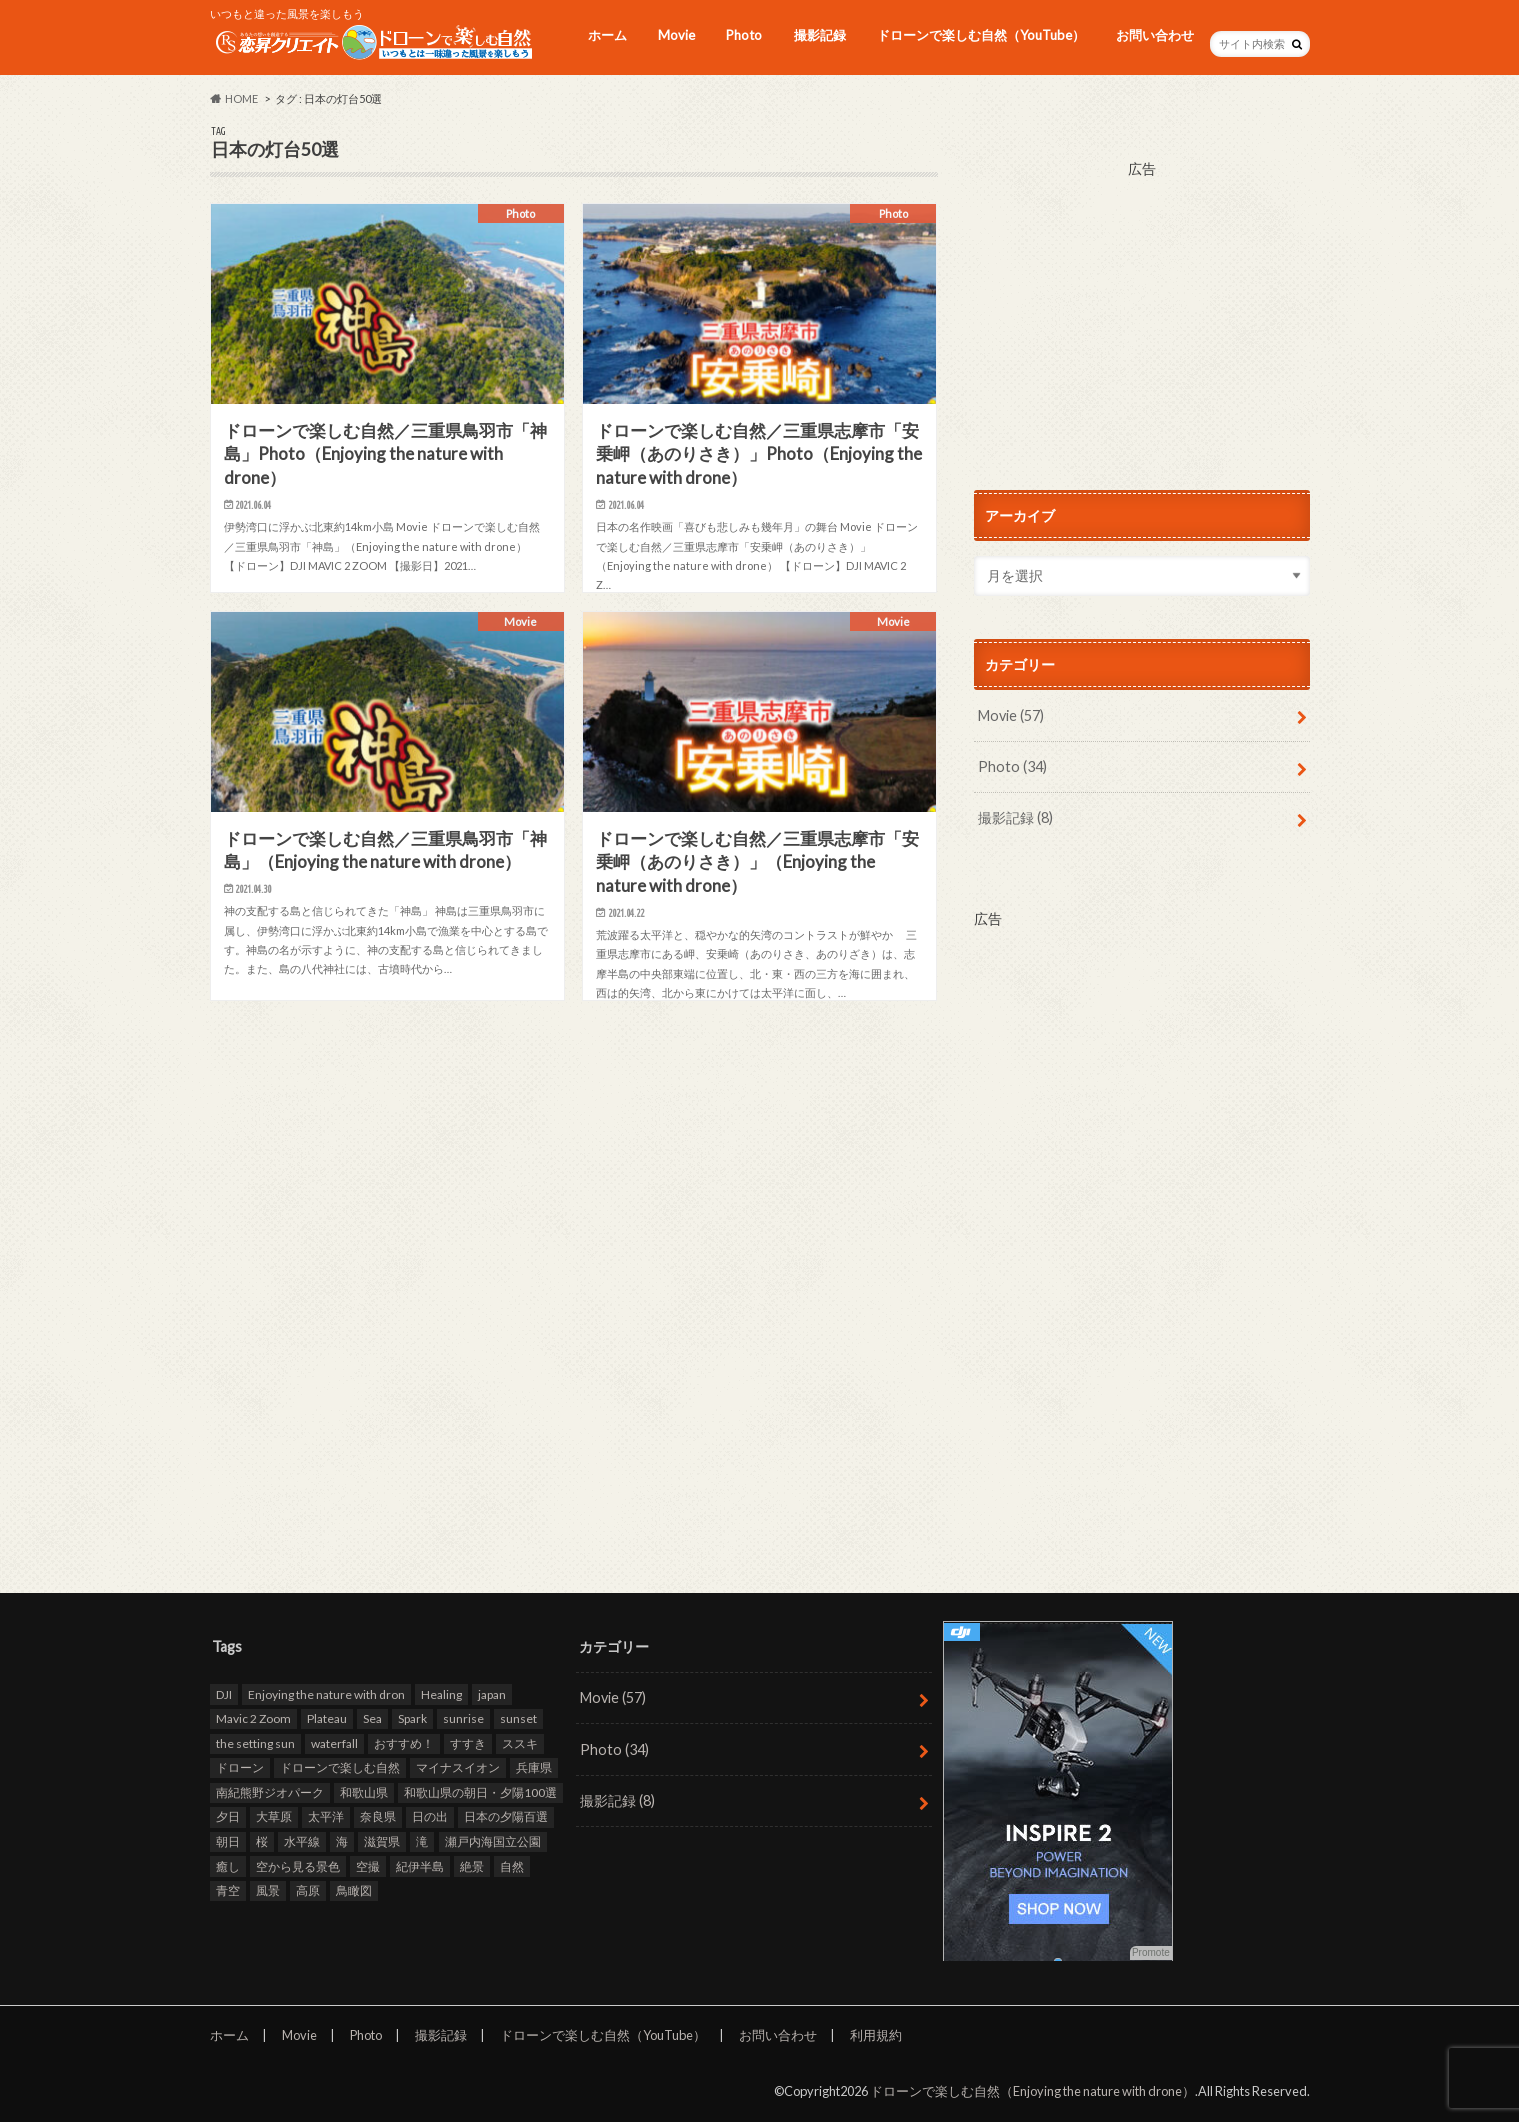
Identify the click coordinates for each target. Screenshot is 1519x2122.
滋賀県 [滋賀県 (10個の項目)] (382, 1841)
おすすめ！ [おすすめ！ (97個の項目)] (404, 1743)
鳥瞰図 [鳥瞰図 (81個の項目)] (354, 1891)
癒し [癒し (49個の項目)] (228, 1866)
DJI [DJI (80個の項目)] (224, 1694)
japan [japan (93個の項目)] (492, 1694)
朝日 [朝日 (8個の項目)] (228, 1841)
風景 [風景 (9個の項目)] (268, 1891)
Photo (744, 35)
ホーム (607, 35)
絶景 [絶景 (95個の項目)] (472, 1866)
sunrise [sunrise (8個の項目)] (463, 1718)
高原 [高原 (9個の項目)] (308, 1891)
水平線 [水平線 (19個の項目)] (302, 1841)
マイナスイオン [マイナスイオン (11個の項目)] (458, 1768)
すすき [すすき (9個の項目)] (468, 1743)
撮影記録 (820, 35)
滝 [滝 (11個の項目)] (422, 1841)
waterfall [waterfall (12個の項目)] (334, 1743)
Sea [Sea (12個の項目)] (372, 1718)
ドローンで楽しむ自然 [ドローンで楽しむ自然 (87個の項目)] (340, 1768)
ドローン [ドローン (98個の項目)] (240, 1768)
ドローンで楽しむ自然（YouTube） (981, 35)
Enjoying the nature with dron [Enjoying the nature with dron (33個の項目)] (326, 1694)
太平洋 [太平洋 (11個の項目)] (326, 1817)
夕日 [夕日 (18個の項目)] (228, 1817)
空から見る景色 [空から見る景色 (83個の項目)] (298, 1866)
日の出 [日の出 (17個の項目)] (430, 1817)
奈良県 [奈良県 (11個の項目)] (378, 1817)
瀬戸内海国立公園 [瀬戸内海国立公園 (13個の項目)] (493, 1841)
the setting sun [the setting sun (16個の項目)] (255, 1743)
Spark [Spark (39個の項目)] (412, 1718)
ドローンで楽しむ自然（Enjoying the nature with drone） (1032, 2091)
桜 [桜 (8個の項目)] (262, 1841)
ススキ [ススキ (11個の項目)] (520, 1743)
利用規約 (876, 2035)
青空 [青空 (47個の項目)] (228, 1891)
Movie (676, 35)
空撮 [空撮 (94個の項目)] (368, 1866)
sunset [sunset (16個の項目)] (518, 1718)
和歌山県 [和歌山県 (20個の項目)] (364, 1792)
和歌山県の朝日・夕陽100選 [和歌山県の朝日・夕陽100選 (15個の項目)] (480, 1792)
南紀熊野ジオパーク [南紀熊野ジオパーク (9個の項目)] (270, 1792)
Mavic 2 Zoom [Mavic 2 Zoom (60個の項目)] (253, 1718)
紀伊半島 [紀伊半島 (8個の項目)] (420, 1866)
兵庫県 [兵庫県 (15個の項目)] (534, 1768)
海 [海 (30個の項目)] (342, 1841)
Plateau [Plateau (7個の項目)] (327, 1718)
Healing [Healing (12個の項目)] (441, 1694)
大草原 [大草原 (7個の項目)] (274, 1817)
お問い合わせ (1155, 35)
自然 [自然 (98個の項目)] (512, 1866)
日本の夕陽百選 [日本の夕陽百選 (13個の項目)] (506, 1817)
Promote (1151, 1953)
